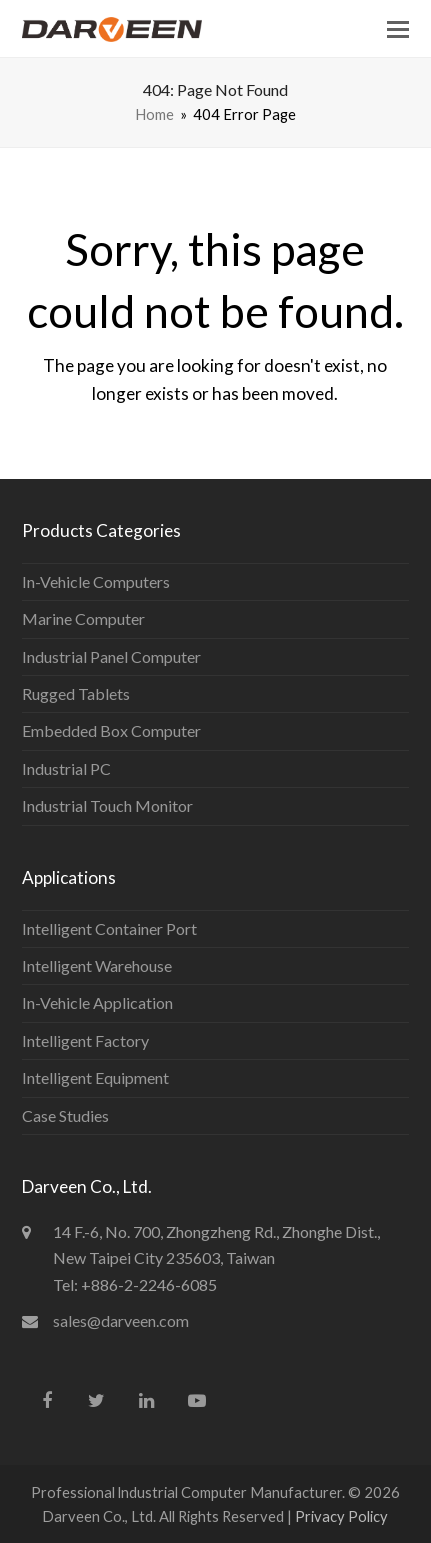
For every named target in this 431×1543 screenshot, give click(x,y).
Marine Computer (83, 618)
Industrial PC (66, 768)
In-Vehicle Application (97, 1002)
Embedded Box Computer (111, 730)
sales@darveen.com (121, 1320)
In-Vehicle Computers (96, 581)
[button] (398, 29)
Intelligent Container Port (109, 928)
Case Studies (65, 1115)
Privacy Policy (341, 1516)
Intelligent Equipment (95, 1077)
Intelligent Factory (85, 1040)
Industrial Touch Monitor (107, 805)
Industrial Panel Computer (111, 656)
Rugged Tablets (76, 693)
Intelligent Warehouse (97, 965)
